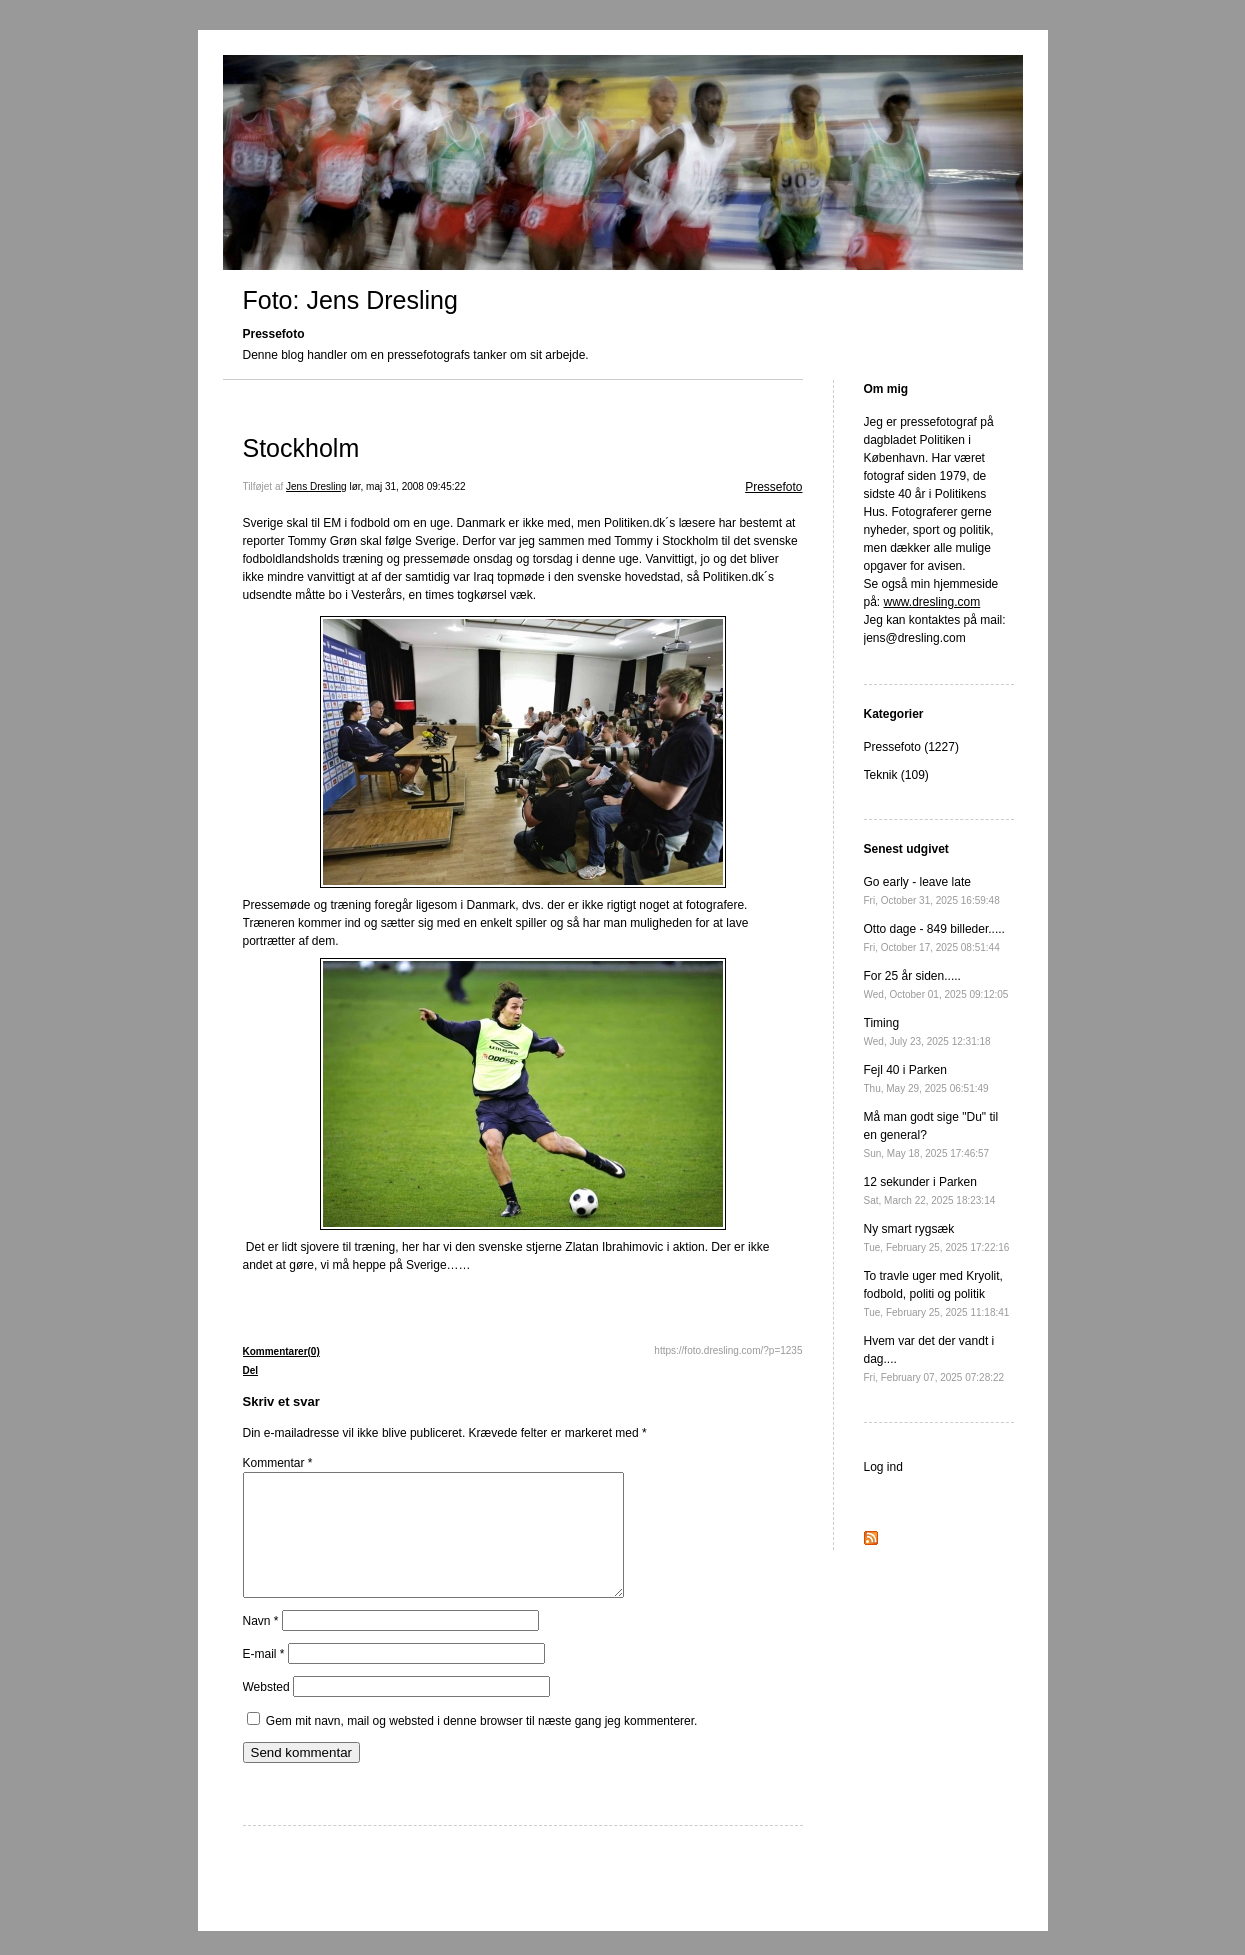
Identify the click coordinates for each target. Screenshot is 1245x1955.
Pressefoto (773, 487)
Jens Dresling (316, 486)
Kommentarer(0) (281, 1351)
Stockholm (301, 448)
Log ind (883, 1467)
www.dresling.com (932, 602)
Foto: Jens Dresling (350, 300)
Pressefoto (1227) (911, 747)
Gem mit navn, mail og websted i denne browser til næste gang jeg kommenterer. (482, 1745)
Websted (266, 1711)
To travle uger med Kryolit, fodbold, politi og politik (937, 1293)
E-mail (264, 1678)
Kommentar (278, 1463)
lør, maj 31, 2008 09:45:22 (407, 486)
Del (251, 1370)
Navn (261, 1645)
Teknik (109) (896, 775)
